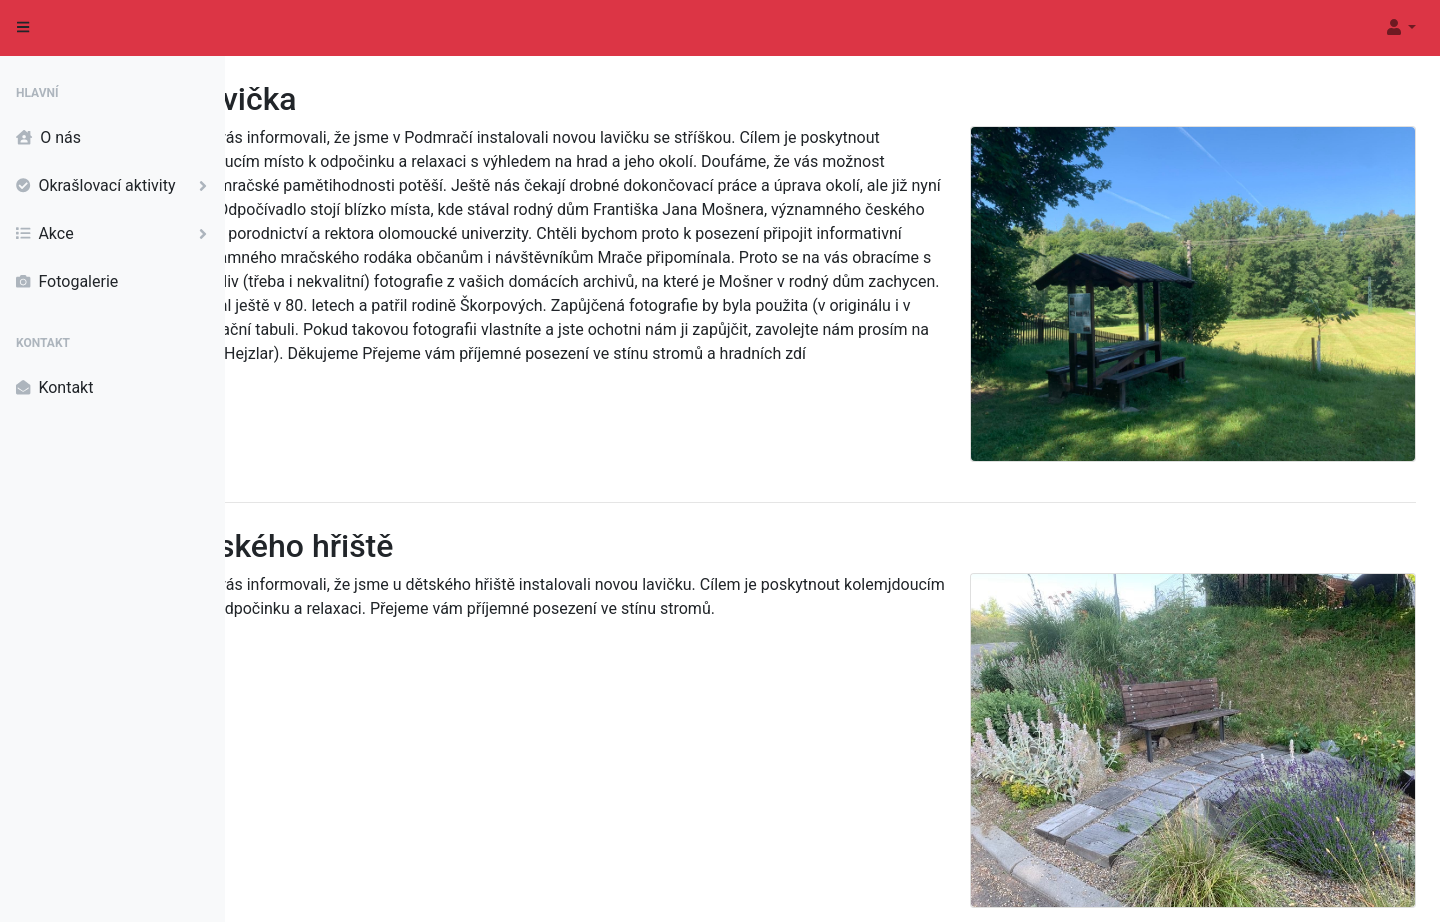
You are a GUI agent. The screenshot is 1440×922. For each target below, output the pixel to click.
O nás (48, 138)
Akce (116, 234)
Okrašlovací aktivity (116, 186)
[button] (1400, 28)
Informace (1387, 888)
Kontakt (54, 388)
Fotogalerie (67, 282)
